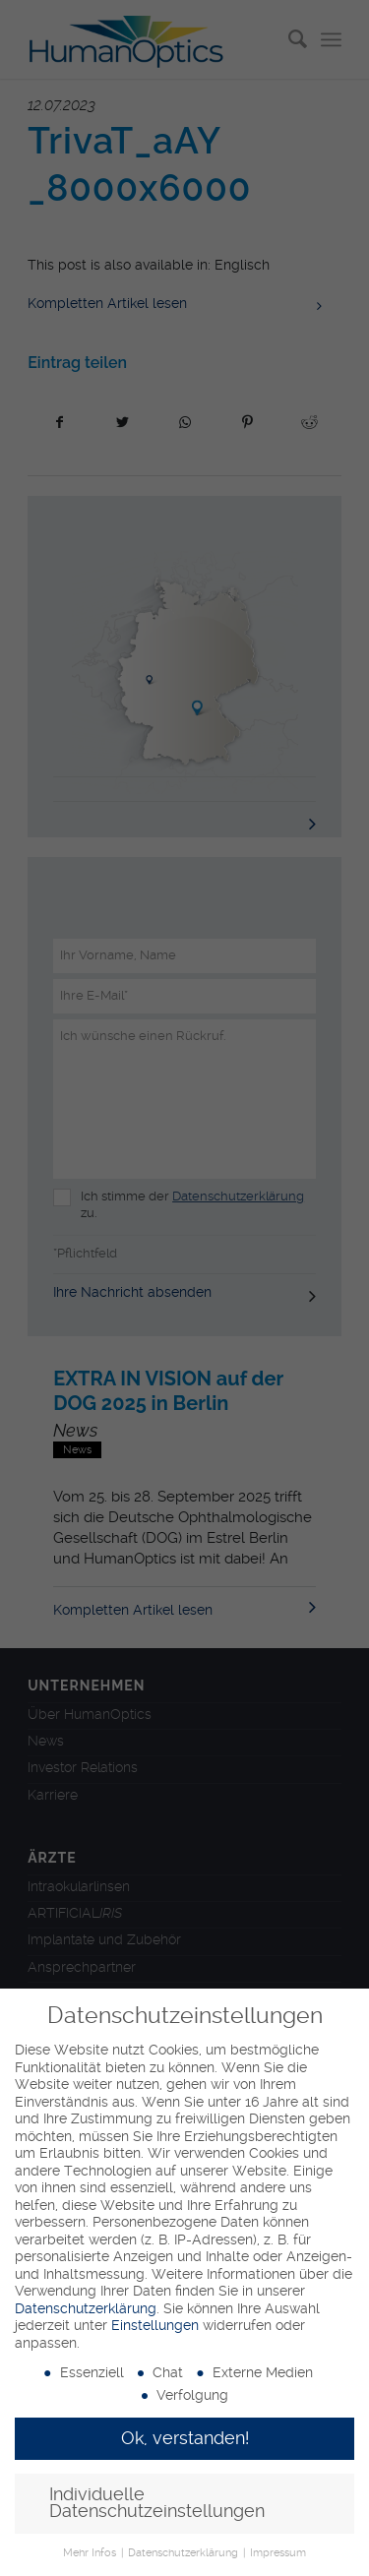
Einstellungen (155, 2325)
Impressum (278, 2552)
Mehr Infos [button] (91, 2552)
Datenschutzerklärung (85, 2308)
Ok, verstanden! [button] (185, 2438)
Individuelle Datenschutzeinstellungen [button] (157, 2503)
